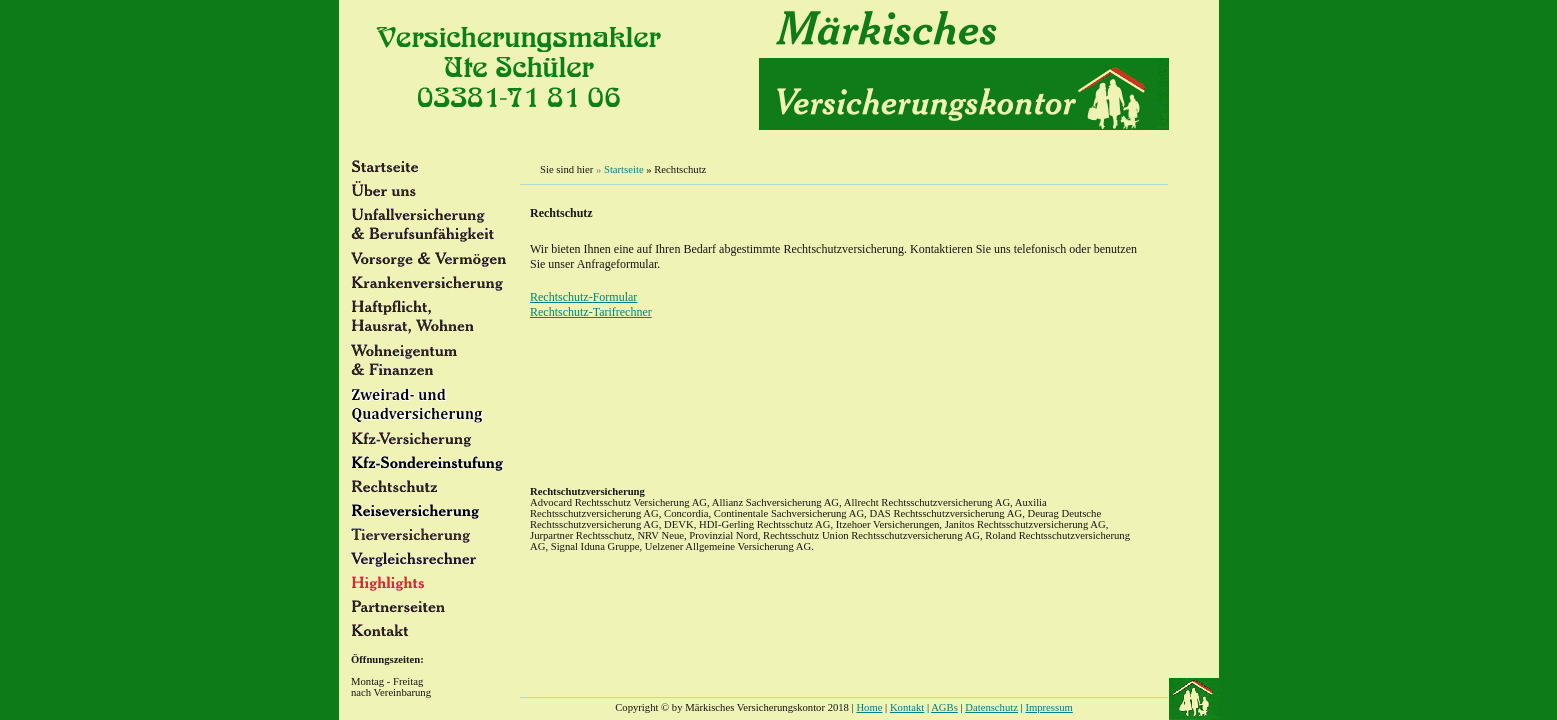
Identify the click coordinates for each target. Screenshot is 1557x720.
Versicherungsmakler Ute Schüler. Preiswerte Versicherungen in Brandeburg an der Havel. (844, 435)
